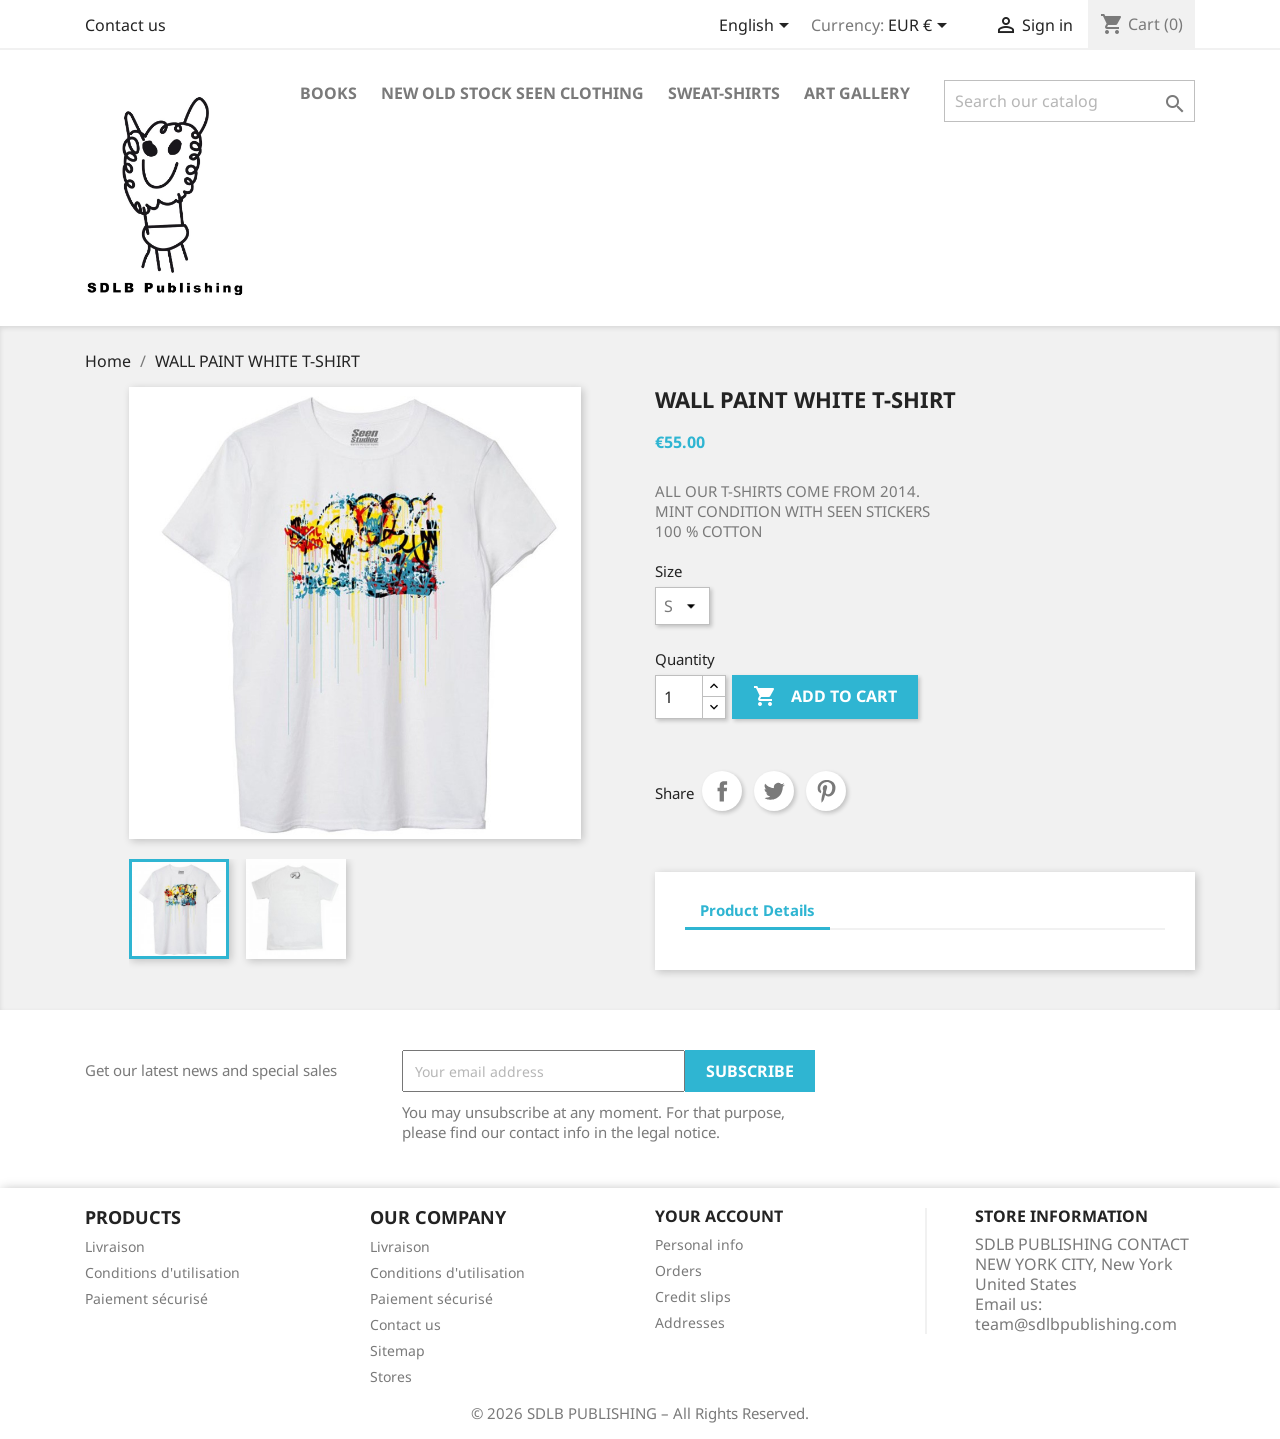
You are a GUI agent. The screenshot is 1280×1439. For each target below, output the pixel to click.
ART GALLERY (857, 93)
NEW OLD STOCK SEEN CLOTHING (512, 93)
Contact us (125, 25)
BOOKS (328, 93)
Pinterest (826, 791)
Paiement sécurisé (146, 1298)
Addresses (690, 1322)
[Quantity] (679, 697)
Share (722, 791)
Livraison (115, 1246)
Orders (678, 1270)
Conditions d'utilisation (162, 1272)
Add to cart (825, 697)
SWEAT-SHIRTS (724, 93)
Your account (719, 1216)
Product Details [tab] (757, 910)
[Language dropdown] (757, 27)
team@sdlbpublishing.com (1076, 1324)
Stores (391, 1376)
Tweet (774, 791)
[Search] (1069, 101)
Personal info (699, 1244)
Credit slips (693, 1296)
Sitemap (397, 1350)
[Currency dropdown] (921, 27)
